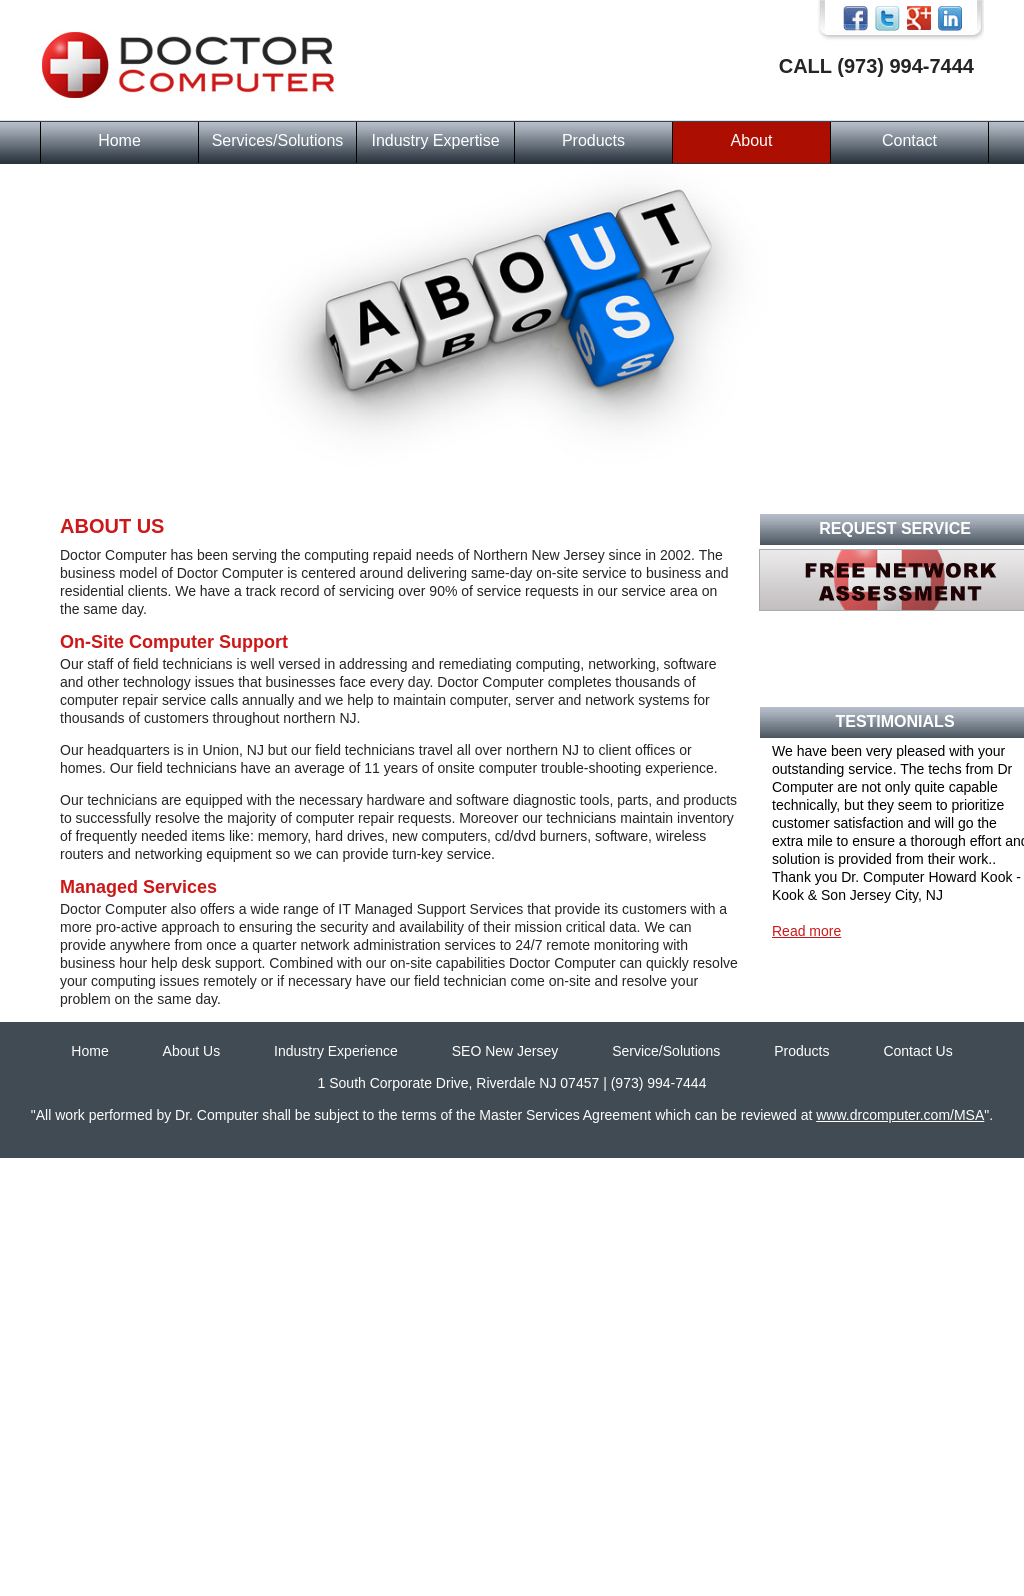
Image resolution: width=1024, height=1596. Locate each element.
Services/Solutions (278, 140)
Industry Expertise (435, 140)
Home (119, 140)
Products (593, 140)
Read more (806, 931)
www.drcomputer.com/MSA (900, 1115)
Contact (909, 140)
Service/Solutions (666, 1051)
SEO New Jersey (505, 1051)
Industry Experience (336, 1051)
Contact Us (917, 1051)
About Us (192, 1051)
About (752, 140)
